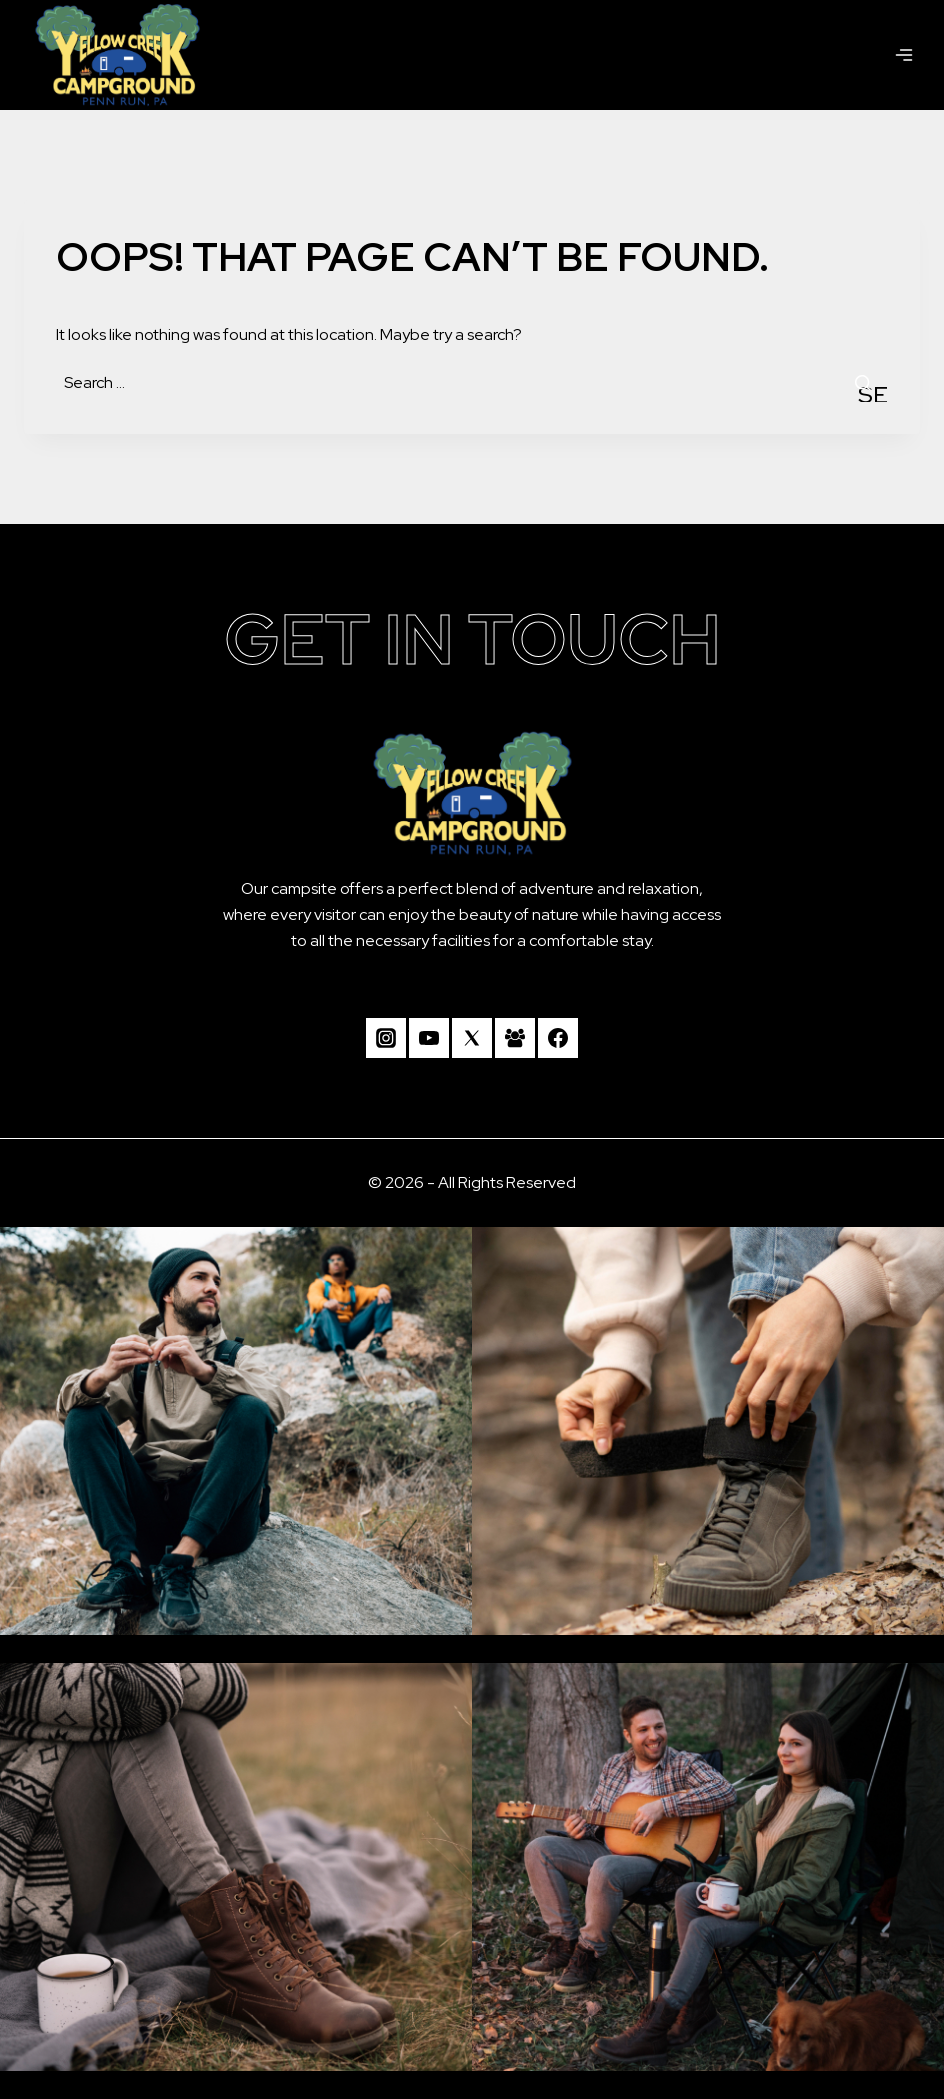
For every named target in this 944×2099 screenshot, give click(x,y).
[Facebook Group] (515, 1038)
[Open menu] (904, 55)
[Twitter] (472, 1038)
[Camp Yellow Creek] (117, 55)
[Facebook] (558, 1038)
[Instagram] (386, 1038)
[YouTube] (429, 1038)
